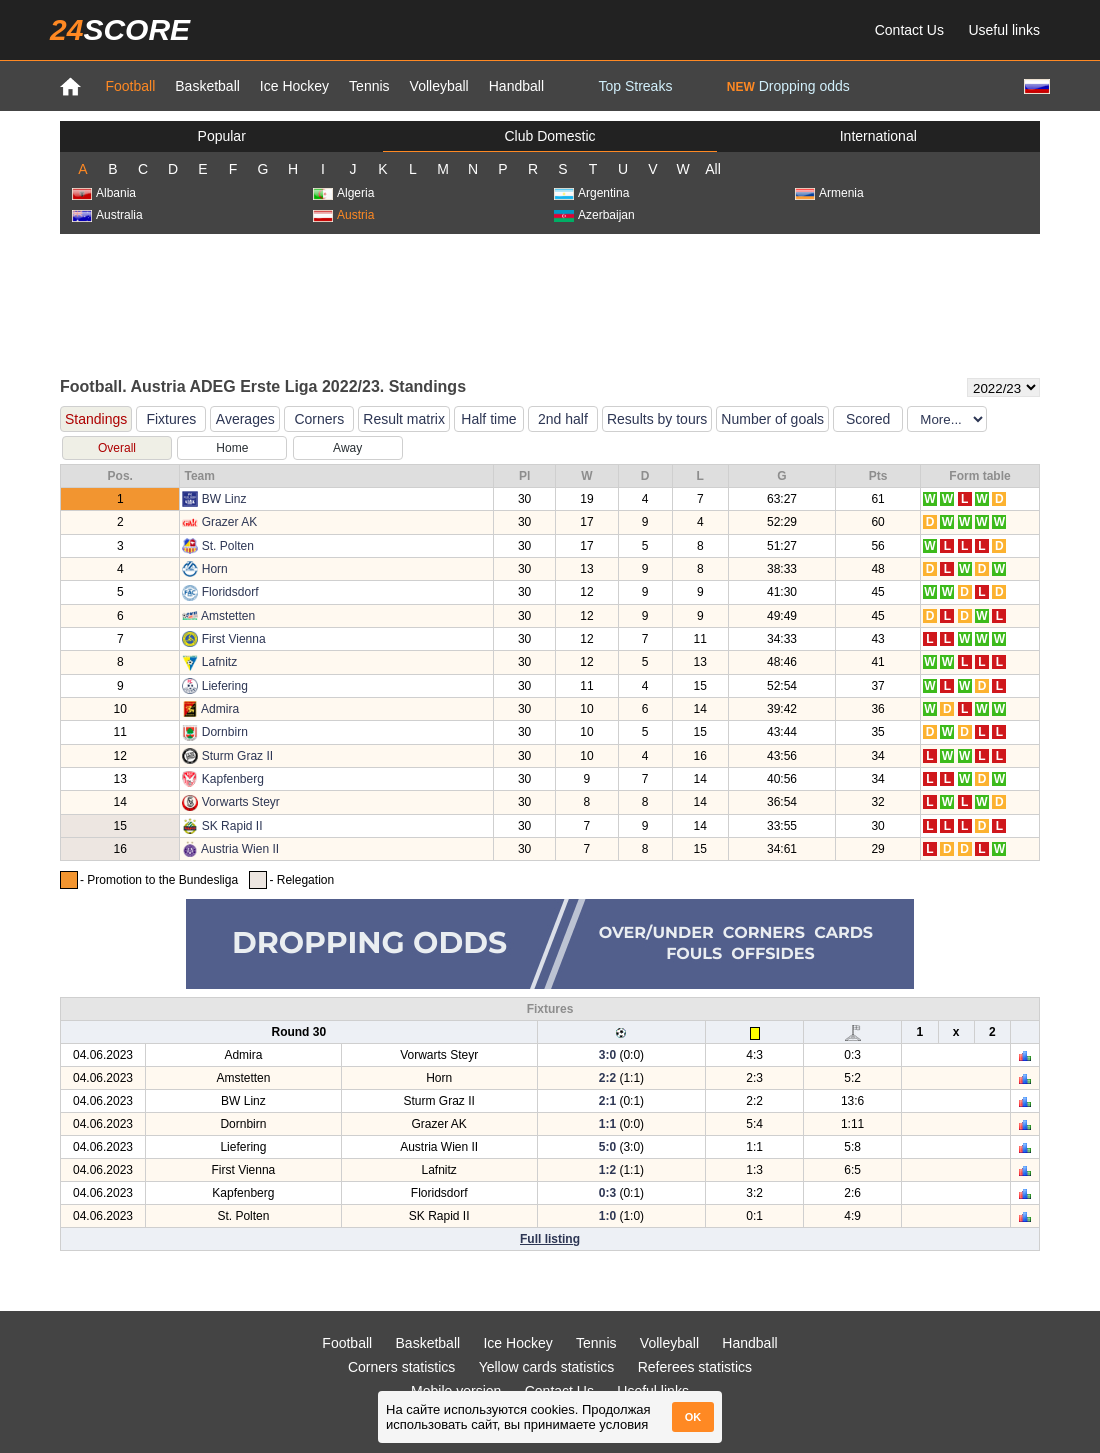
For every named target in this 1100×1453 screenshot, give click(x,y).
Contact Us (909, 30)
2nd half (563, 419)
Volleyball (439, 86)
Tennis (369, 86)
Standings (96, 419)
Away (347, 448)
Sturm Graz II (237, 756)
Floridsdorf (230, 592)
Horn (215, 569)
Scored (868, 419)
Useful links (1004, 30)
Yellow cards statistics (547, 1367)
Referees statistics (695, 1367)
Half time (488, 419)
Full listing (550, 1239)
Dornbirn (225, 732)
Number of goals (772, 419)
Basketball (207, 86)
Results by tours (657, 419)
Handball (516, 86)
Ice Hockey (294, 86)
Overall (117, 448)
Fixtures (171, 419)
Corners (319, 419)
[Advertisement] (550, 304)
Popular (222, 136)
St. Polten (228, 546)
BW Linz (224, 499)
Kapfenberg (233, 779)
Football (130, 86)
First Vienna (234, 639)
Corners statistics (401, 1367)
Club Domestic (549, 136)
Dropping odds (788, 86)
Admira (220, 709)
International (878, 136)
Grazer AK (229, 522)
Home (232, 448)
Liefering (225, 686)
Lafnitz (219, 662)
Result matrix (404, 419)
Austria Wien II (240, 849)
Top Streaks (635, 86)
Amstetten (228, 616)
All (713, 169)
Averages (245, 419)
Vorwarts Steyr (241, 802)
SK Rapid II (232, 826)
